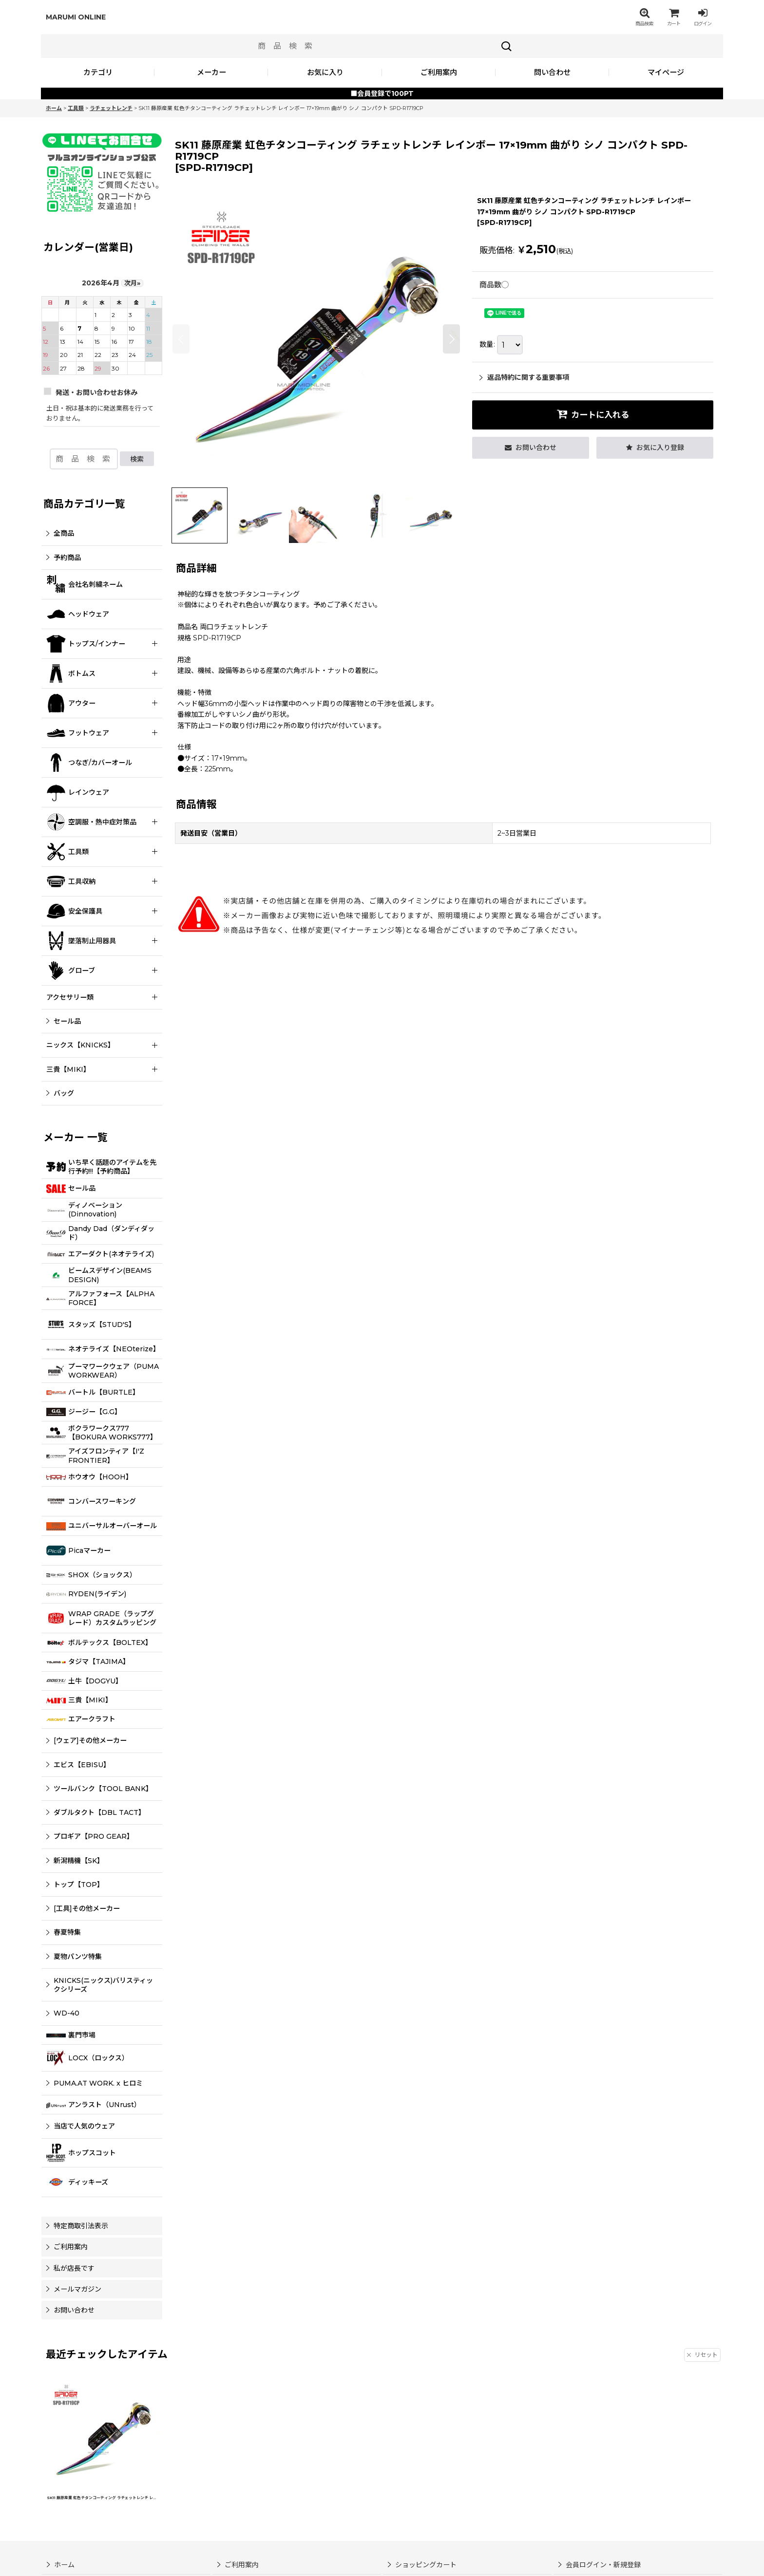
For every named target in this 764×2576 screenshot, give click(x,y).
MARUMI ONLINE (76, 17)
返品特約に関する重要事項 (524, 377)
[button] (644, 17)
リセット (702, 2355)
